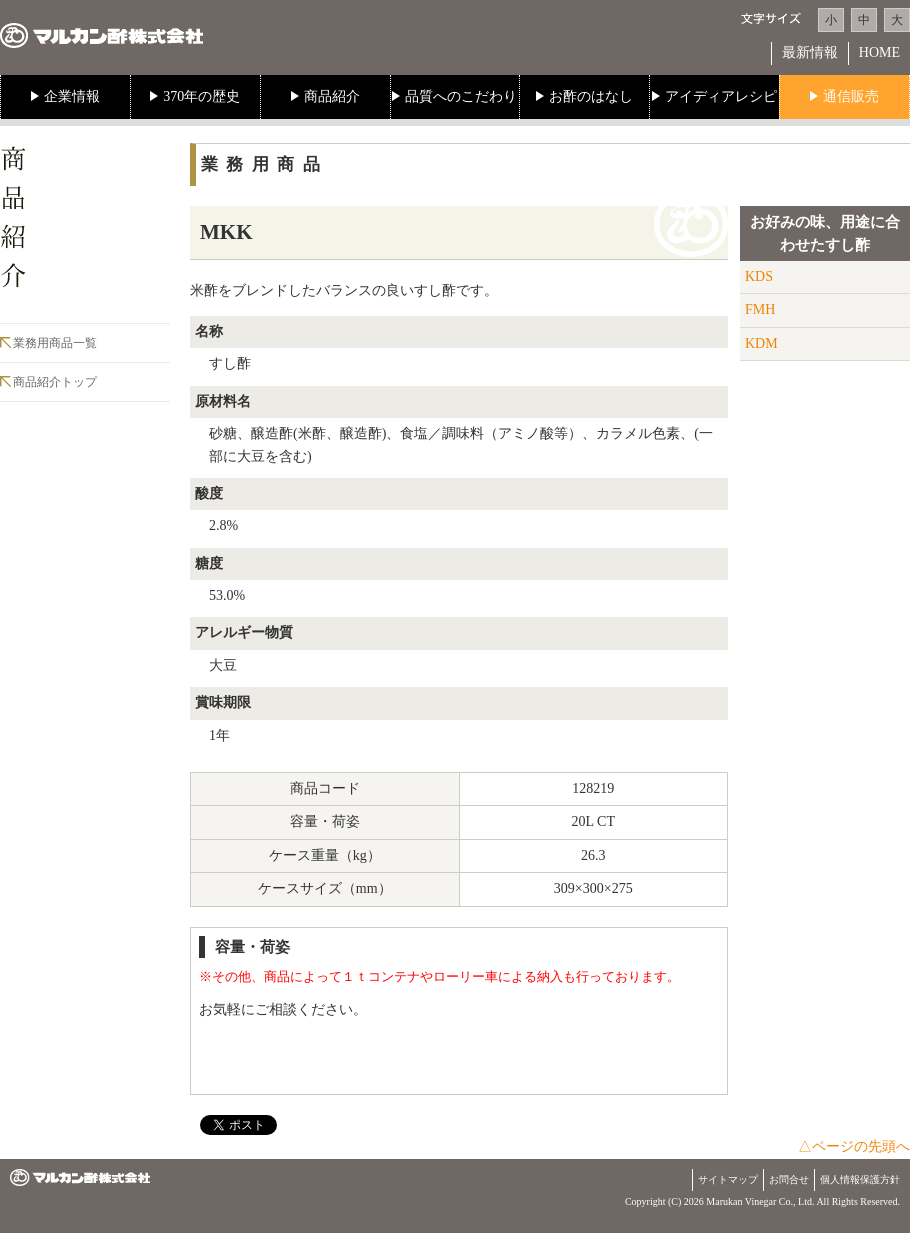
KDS (759, 276)
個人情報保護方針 (860, 1179)
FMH (760, 309)
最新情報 (810, 52)
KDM (761, 343)
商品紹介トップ (55, 382)
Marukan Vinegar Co (748, 1201)
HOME (879, 52)
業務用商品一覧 (55, 343)
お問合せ (789, 1179)
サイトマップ (728, 1179)
